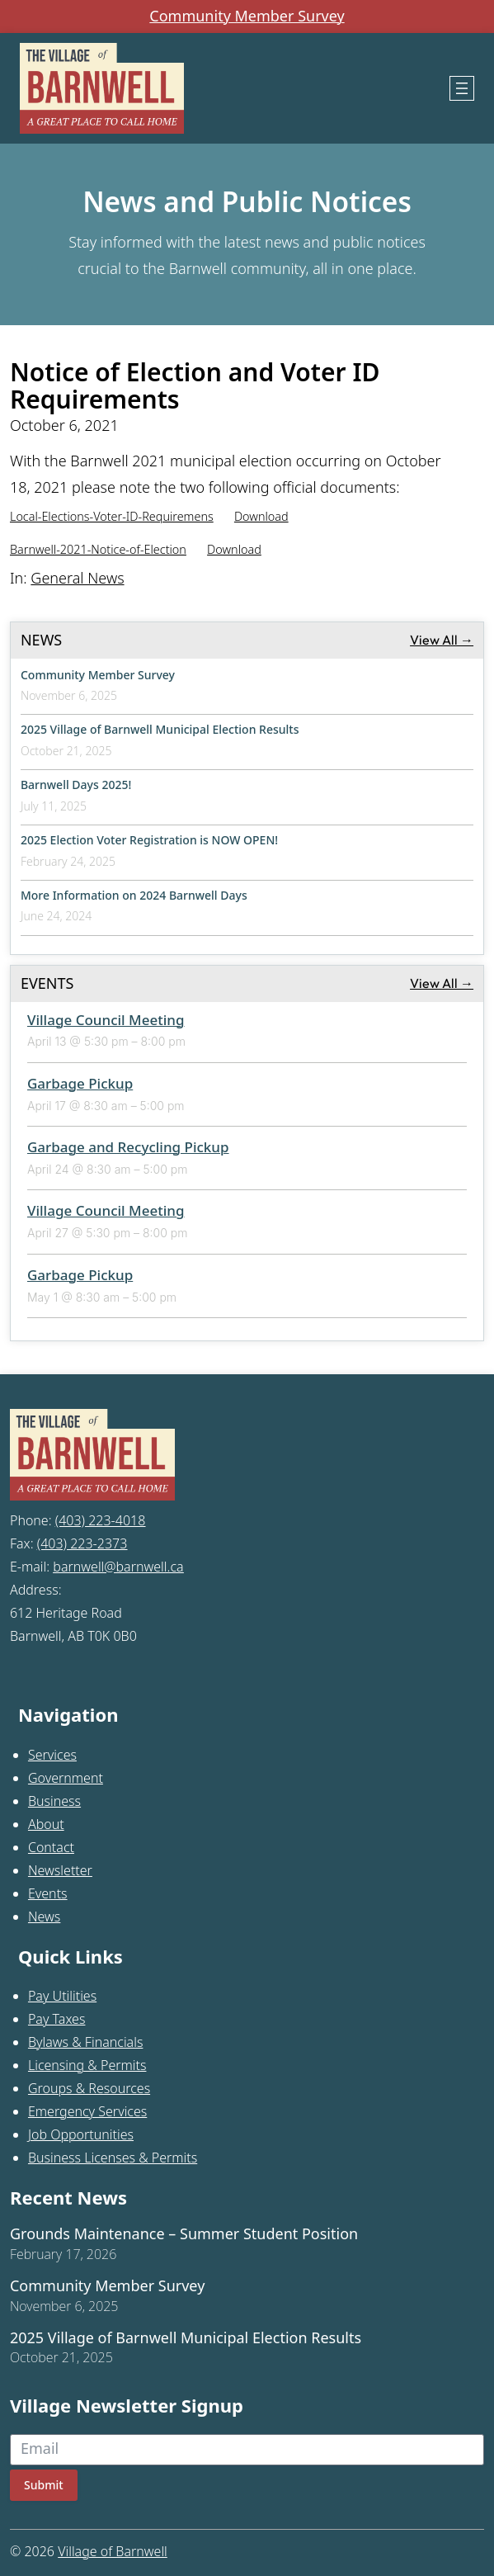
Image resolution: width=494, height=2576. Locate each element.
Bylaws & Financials (85, 2042)
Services (52, 1755)
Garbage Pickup (80, 1083)
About (46, 1824)
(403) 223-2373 (82, 1543)
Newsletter (60, 1870)
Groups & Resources (89, 2088)
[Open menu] (461, 88)
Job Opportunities (81, 2134)
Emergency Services (87, 2111)
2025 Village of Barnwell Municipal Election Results (160, 729)
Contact (51, 1847)
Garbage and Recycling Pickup (128, 1146)
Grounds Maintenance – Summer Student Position (184, 2234)
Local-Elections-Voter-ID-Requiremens (112, 516)
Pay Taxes (57, 2019)
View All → (441, 639)
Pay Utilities (62, 1996)
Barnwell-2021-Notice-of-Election (98, 549)
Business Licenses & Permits (112, 2157)
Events (48, 1893)
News (44, 1916)
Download (261, 516)
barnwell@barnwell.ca (118, 1566)
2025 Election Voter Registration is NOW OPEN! (149, 840)
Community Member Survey (246, 16)
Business (54, 1801)
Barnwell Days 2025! (76, 784)
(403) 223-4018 (100, 1520)
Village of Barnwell (112, 2551)
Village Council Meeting (106, 1019)
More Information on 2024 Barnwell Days (134, 895)
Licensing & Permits (87, 2065)
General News (77, 578)
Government (65, 1778)
